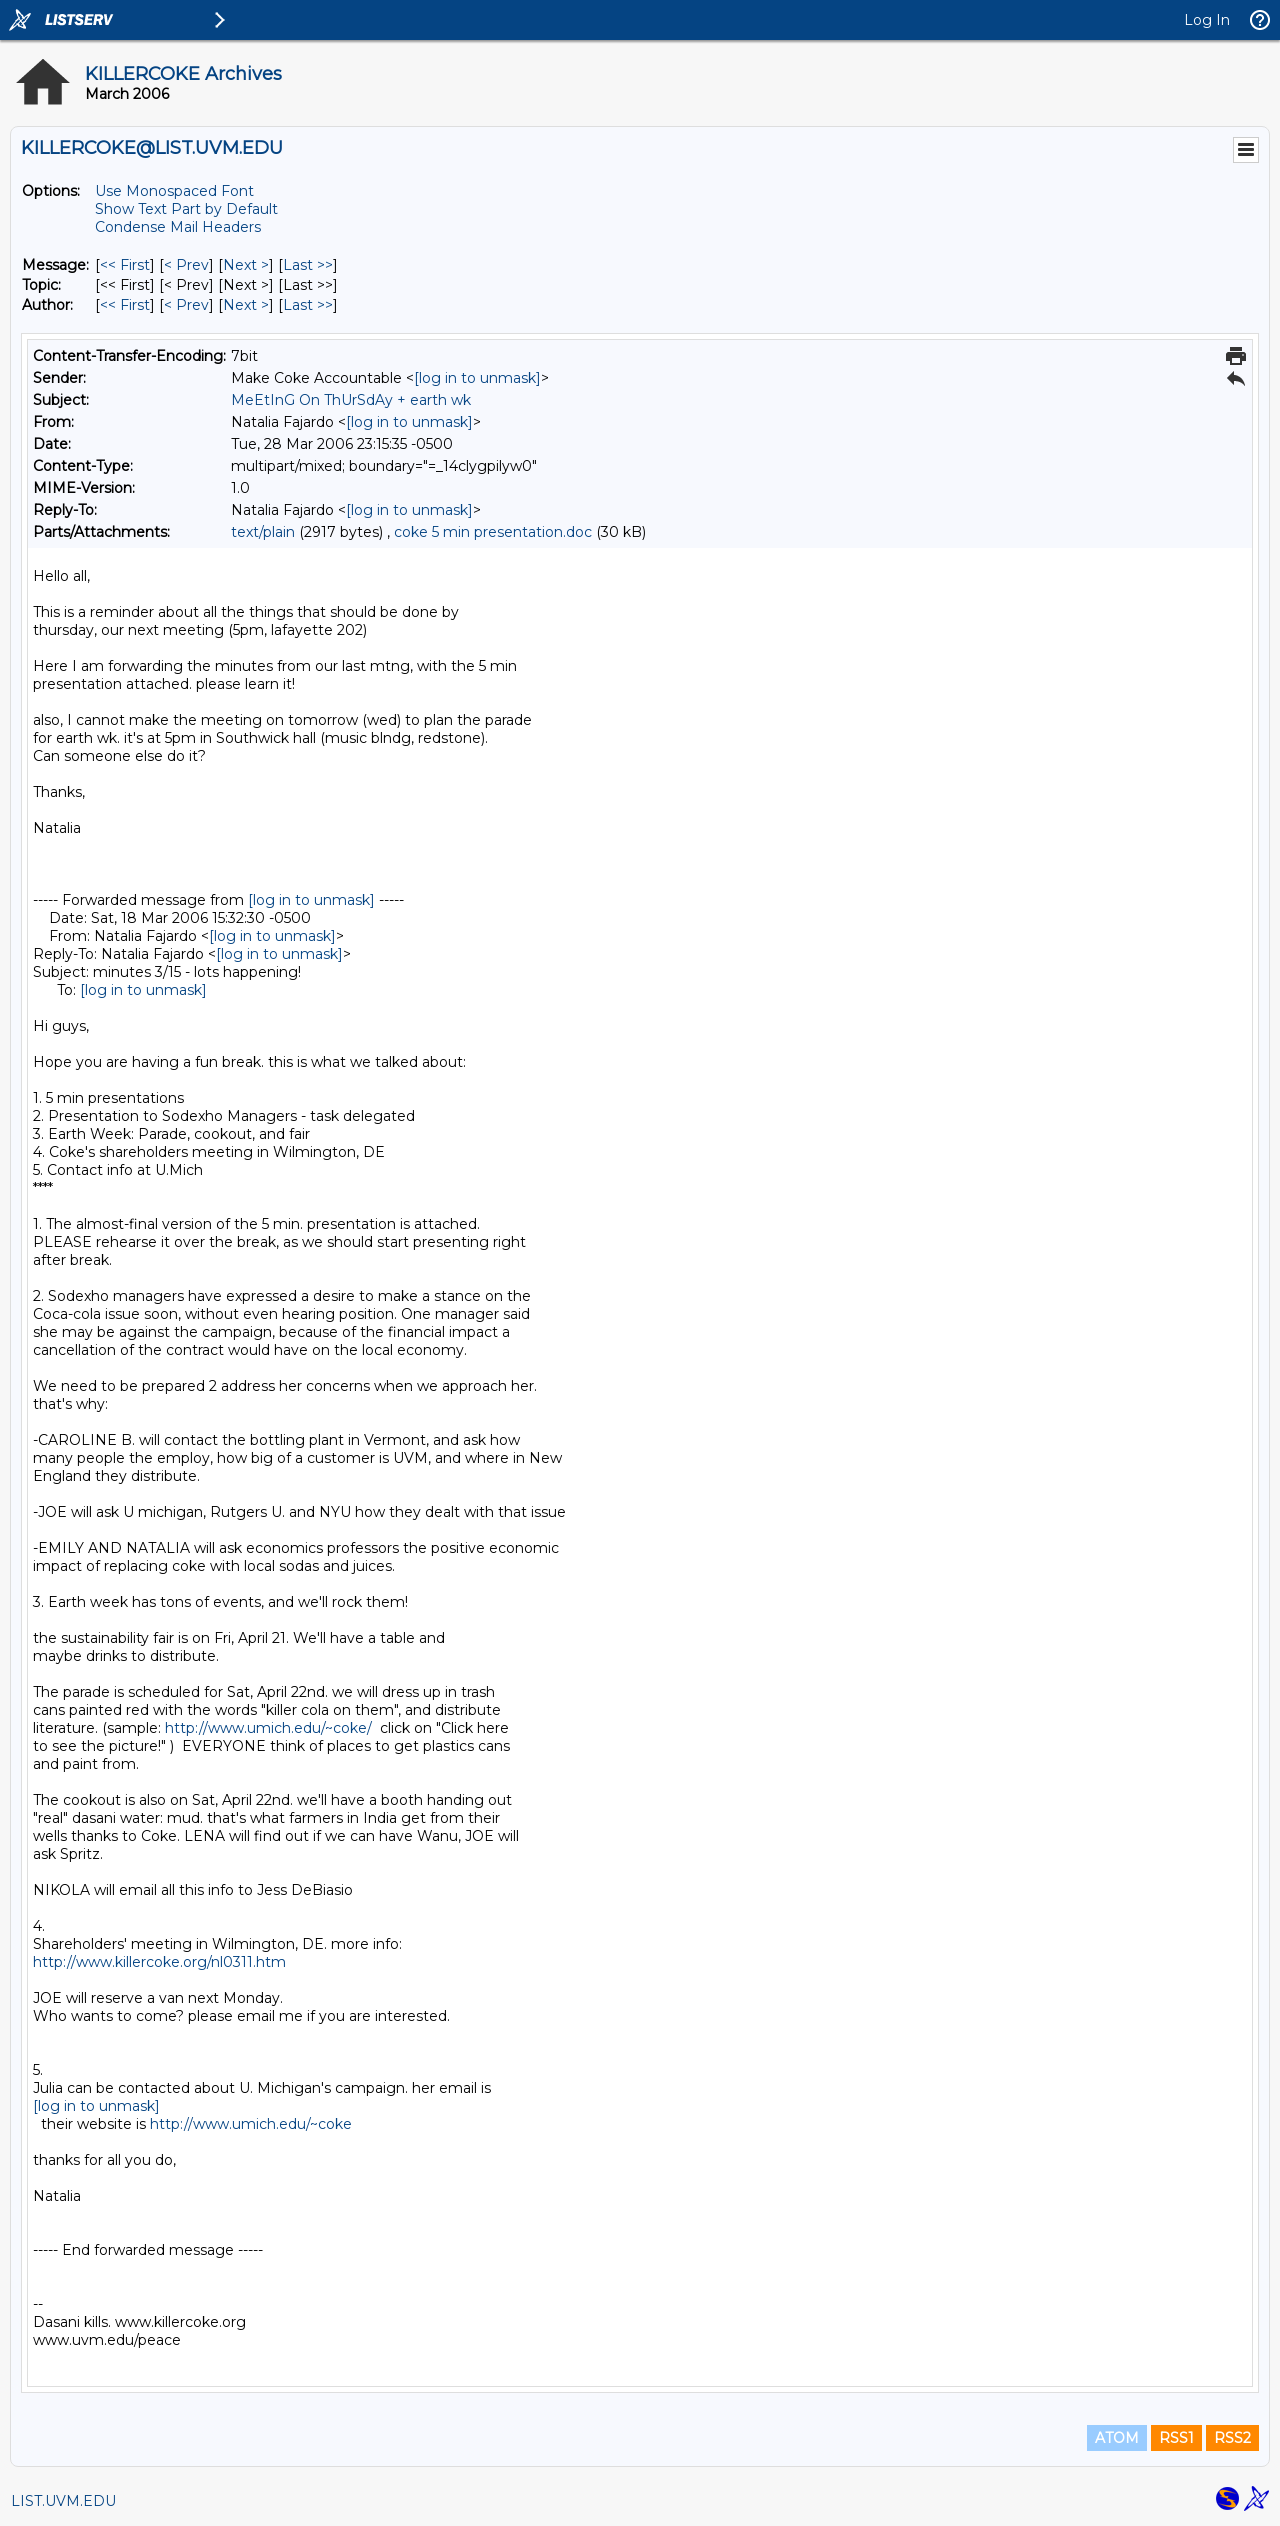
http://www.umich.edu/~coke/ (268, 1728)
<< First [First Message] (125, 265)
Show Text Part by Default (186, 209)
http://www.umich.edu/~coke (251, 2124)
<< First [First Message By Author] (125, 305)
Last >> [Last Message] (308, 265)
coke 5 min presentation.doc (493, 532)
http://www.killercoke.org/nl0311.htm (159, 1962)
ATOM (1117, 2438)
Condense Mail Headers (178, 227)
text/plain (263, 532)
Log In (1207, 20)
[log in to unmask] (477, 378)
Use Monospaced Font (174, 191)
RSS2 (1232, 2438)
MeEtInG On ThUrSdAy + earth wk (351, 400)
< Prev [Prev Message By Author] (186, 305)
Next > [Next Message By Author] (246, 305)
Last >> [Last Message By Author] (308, 305)
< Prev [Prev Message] (186, 265)
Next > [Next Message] (246, 265)
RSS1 (1176, 2438)
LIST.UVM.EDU (63, 2501)
